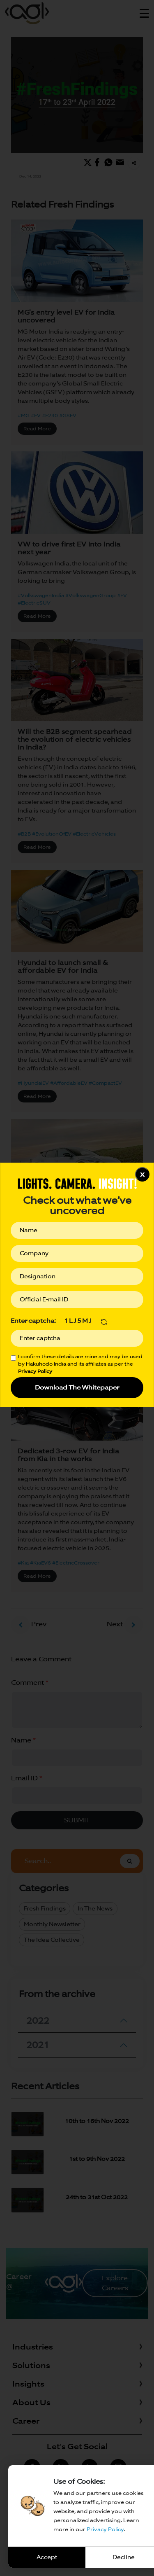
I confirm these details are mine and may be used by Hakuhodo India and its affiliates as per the (80, 1363)
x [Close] (142, 1174)
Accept (47, 2557)
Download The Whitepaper (77, 1387)
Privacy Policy (105, 2529)
